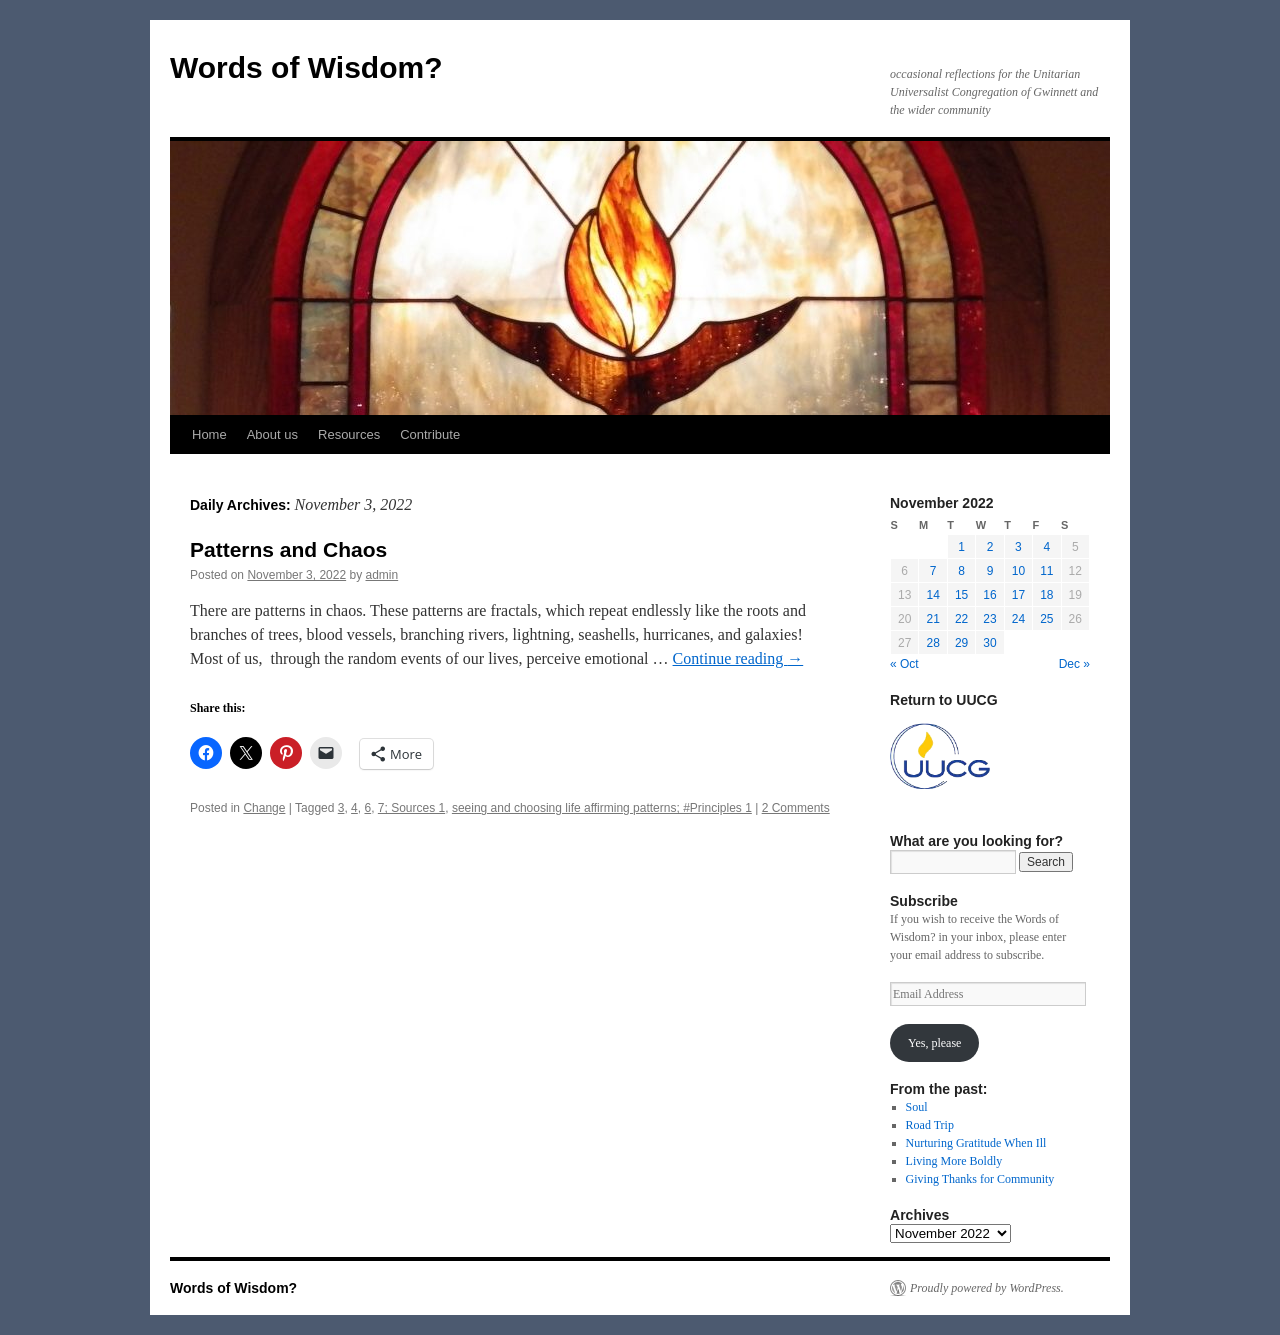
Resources (349, 434)
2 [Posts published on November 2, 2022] (990, 547)
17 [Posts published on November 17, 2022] (1018, 595)
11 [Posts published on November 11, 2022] (1046, 571)
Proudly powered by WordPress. (987, 1288)
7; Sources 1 (411, 808)
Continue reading (738, 658)
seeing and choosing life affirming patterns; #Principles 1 (602, 808)
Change (264, 808)
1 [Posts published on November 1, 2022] (961, 547)
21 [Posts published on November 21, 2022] (932, 619)
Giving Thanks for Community (980, 1179)
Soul (917, 1107)
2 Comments (796, 808)
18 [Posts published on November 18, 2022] (1046, 595)
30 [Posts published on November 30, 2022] (989, 643)
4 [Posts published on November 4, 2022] (1046, 547)
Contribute (430, 434)
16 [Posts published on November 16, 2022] (989, 595)
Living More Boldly (954, 1161)
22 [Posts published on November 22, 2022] (961, 619)
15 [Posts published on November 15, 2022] (961, 595)
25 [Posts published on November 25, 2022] (1046, 619)
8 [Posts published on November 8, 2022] (961, 571)
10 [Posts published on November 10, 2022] (1018, 571)
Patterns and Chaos (288, 549)
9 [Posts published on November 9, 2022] (990, 571)
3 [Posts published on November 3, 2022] (1018, 547)
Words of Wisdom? (306, 67)
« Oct (904, 664)
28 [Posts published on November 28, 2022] (932, 643)
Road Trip (930, 1125)
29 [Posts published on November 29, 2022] (961, 643)
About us (272, 434)
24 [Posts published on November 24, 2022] (1018, 619)
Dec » (1074, 664)
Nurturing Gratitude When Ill (976, 1143)
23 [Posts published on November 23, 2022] (989, 619)
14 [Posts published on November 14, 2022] (932, 595)
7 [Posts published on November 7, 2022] (933, 571)
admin (382, 575)
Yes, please (934, 1043)
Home (209, 434)
